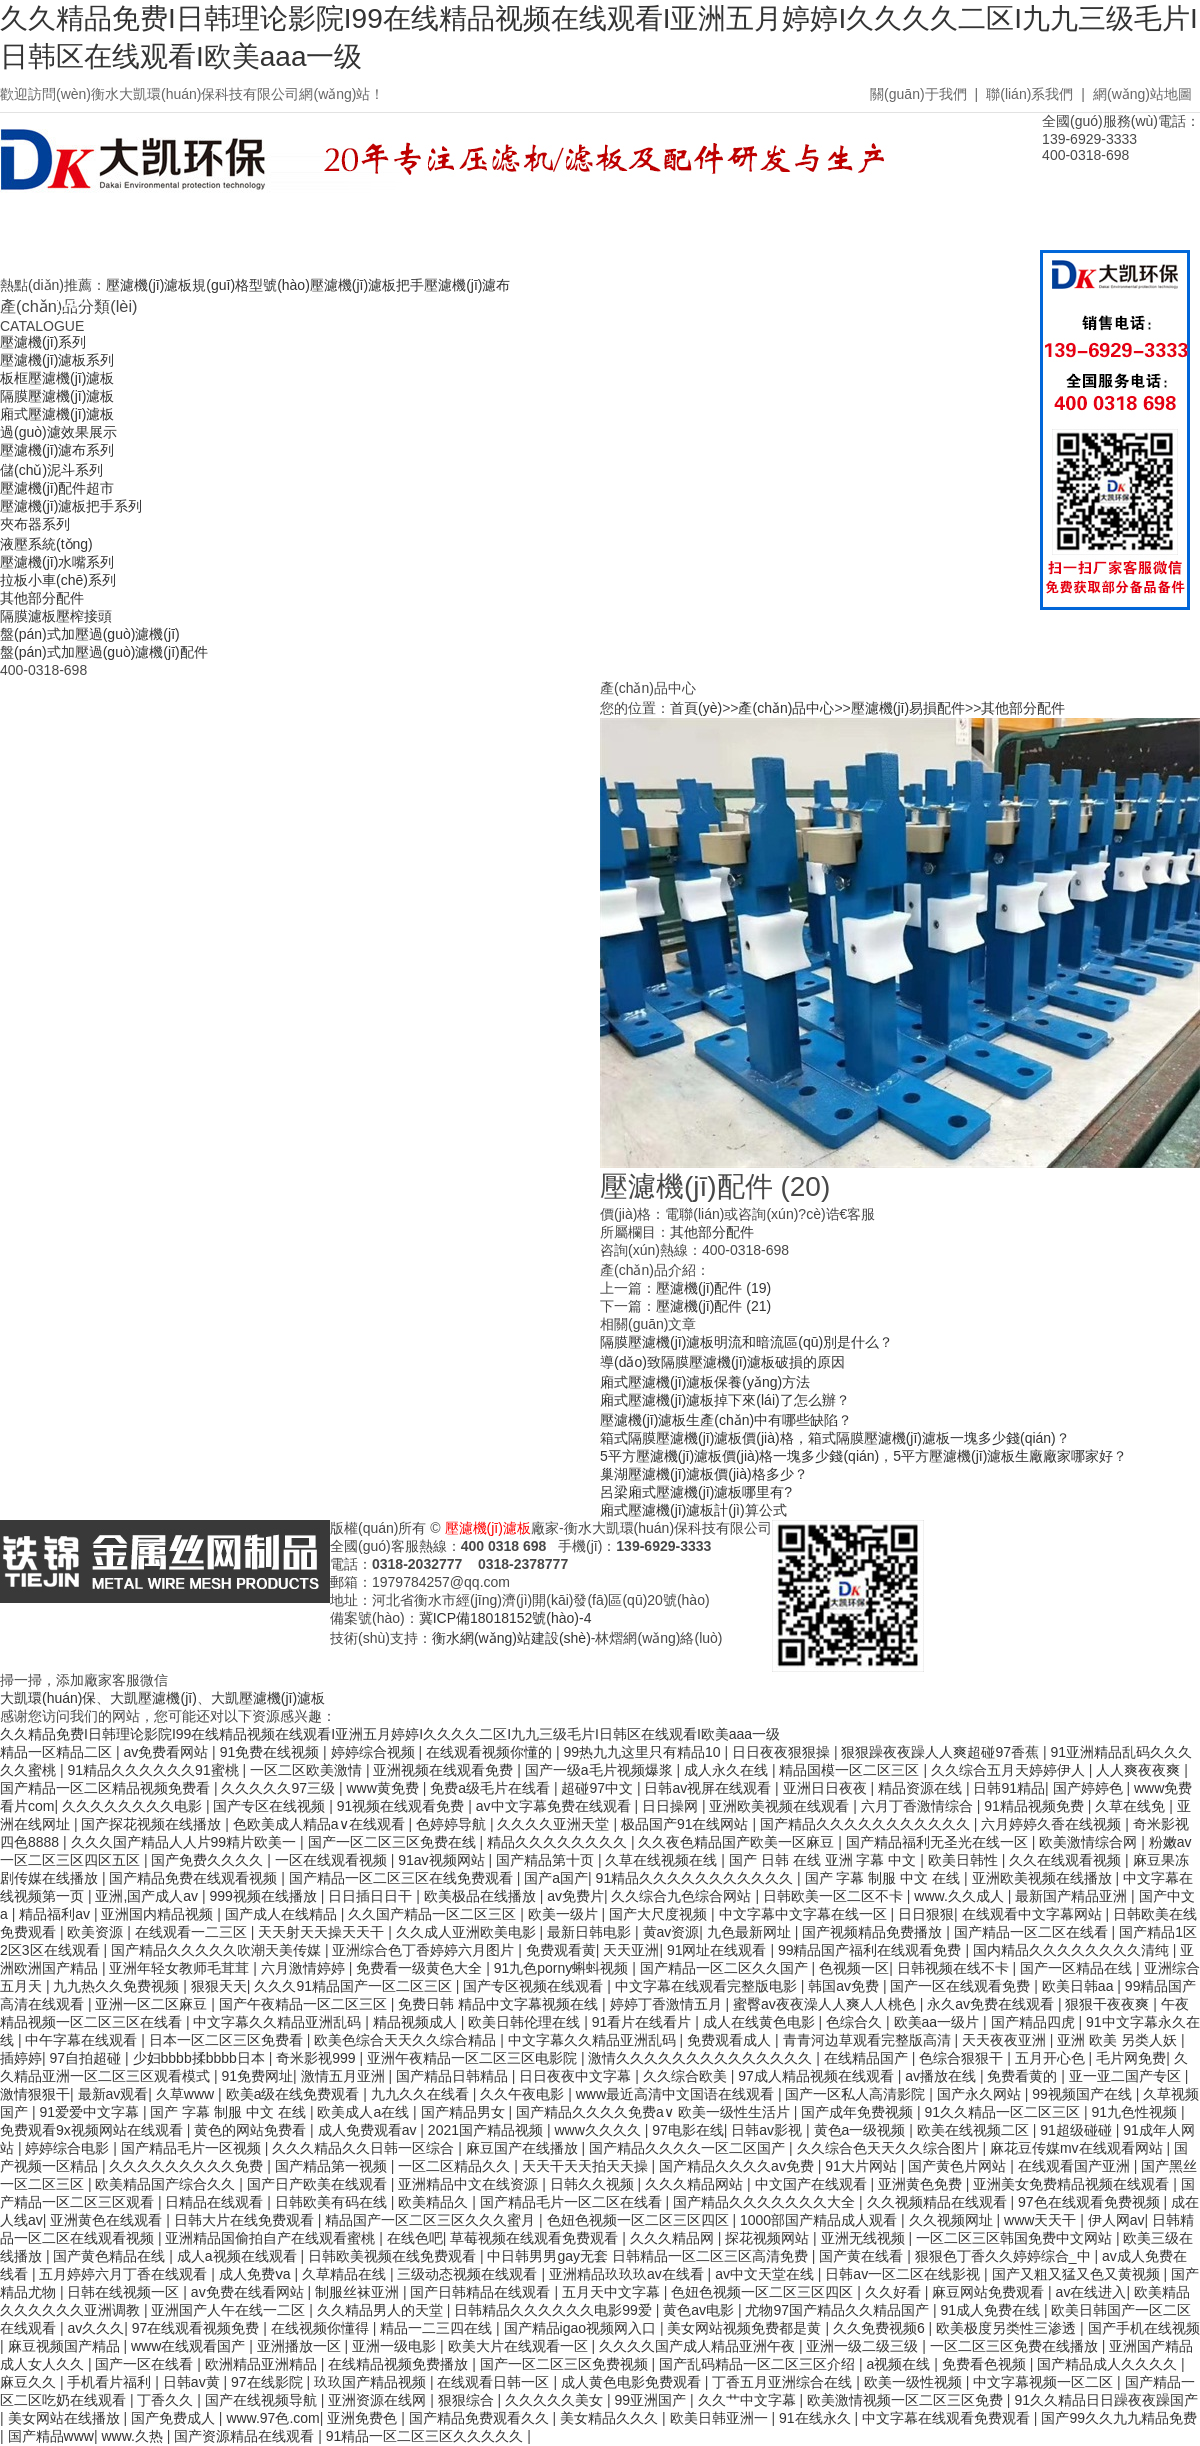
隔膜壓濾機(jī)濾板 (57, 396)
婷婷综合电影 (69, 2148)
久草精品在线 (346, 2274)
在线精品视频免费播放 (400, 2364)
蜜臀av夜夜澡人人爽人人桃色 (826, 2004)
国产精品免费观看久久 (481, 2418)
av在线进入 (1091, 2292)
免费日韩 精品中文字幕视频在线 (500, 2004)
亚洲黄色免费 (922, 2184)
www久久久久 (599, 2130)
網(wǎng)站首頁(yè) (69, 254)
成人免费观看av (369, 2130)
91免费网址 (257, 2076)
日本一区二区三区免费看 (228, 2040)
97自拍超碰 (87, 2058)
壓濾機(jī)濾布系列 (57, 450)
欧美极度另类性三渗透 (1008, 2328)
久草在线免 (1132, 1806)
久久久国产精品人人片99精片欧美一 (185, 1842)
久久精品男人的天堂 (382, 2310)
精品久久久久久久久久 (559, 1842)
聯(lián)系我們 (1029, 94)
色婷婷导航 (453, 1824)
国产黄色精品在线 (111, 2256)
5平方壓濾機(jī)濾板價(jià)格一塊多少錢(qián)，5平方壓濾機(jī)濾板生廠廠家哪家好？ (863, 1456)
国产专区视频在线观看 (535, 1986)
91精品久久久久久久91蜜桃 (154, 1770)
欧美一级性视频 (915, 2382)
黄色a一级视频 (862, 2130)
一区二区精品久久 (456, 2166)
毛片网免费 (1131, 2058)
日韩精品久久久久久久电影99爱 (554, 2310)
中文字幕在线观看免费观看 (948, 2418)
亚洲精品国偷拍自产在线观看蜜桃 (272, 2238)
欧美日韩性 (965, 1860)
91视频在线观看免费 (402, 1806)
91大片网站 (862, 2166)
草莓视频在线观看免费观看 (536, 2238)
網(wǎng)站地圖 (1142, 94)
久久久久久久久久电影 (134, 1806)
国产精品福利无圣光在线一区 (939, 1842)
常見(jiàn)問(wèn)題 (490, 243)
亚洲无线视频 (865, 2238)
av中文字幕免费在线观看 (555, 1806)
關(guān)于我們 (918, 94)
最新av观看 (113, 2094)
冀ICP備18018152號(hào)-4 (505, 1618)
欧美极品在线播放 (482, 1896)
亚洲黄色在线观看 (108, 2220)
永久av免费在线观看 (992, 2004)
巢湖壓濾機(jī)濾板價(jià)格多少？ (704, 1474)
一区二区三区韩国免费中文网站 (1016, 2238)
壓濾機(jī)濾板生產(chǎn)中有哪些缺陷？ (726, 1420)
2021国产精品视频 (487, 2130)
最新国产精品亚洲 (1073, 1896)
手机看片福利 (111, 2382)
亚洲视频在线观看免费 (445, 1770)
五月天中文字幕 (613, 2292)
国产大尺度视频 (660, 1914)
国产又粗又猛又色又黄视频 (1078, 2274)
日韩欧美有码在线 (333, 2202)
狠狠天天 (219, 1986)
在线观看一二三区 (193, 1932)
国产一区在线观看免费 (962, 1986)
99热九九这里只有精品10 (643, 1752)
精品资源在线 (922, 1788)
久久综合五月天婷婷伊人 (1010, 1770)
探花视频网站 (769, 2238)
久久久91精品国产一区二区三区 (354, 1986)
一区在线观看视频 (333, 1860)
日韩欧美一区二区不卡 (835, 1896)
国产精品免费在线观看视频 (195, 1878)
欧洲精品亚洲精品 (263, 2364)
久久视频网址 (953, 2220)
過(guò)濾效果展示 (58, 432)
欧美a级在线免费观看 (295, 2094)
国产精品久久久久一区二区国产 (689, 2148)
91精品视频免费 (1035, 1806)
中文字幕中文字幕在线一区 (805, 1914)
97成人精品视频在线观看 (817, 2076)
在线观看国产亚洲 (1076, 2166)
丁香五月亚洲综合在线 (784, 2382)
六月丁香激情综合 (919, 1806)
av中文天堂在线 (766, 2274)
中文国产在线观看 (813, 2184)
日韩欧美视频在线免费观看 (394, 2256)
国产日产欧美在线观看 (319, 2184)
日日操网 (672, 1806)
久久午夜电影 (524, 2094)
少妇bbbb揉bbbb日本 (201, 2058)
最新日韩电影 (591, 1932)
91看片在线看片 (643, 2022)
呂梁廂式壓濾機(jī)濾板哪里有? (696, 1492)
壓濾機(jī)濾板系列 (57, 360)
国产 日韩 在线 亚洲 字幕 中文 (824, 1860)
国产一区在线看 (146, 2364)
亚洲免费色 (364, 2418)
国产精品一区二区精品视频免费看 (107, 1788)
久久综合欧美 (687, 2076)
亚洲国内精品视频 (159, 1914)
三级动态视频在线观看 (469, 2274)
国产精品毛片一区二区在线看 (573, 2202)
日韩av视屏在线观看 (709, 1788)
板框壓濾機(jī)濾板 (57, 378)
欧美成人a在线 (365, 2112)
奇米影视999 (317, 2058)
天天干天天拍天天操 (587, 2166)
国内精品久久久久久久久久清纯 (1073, 1950)
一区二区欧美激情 (308, 1770)
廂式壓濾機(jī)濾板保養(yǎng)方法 (705, 1382)
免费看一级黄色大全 (421, 1968)
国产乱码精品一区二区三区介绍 (759, 2364)
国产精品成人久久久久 (1109, 2364)
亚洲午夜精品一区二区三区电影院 (474, 2058)
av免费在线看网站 (249, 2292)
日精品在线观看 (216, 2202)
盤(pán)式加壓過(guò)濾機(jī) (90, 634)
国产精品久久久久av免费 (738, 2166)
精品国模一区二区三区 (851, 1770)
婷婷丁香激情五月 (668, 2004)
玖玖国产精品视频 (372, 2382)
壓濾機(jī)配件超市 (57, 488)
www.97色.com (272, 2418)
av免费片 (575, 1896)
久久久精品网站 (696, 2184)
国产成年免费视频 (859, 2112)
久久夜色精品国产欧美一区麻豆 (738, 1842)
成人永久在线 (728, 1770)
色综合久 (856, 2022)
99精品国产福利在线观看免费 (871, 1950)
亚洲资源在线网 (379, 2400)
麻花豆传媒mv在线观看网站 (1078, 2148)
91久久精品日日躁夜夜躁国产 (1106, 2400)
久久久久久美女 (556, 2400)
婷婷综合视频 (375, 1752)
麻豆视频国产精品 (66, 2346)
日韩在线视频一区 (125, 2292)
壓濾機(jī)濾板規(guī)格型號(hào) (208, 285)
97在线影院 (268, 2382)
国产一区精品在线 (1078, 1968)
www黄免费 (384, 1788)
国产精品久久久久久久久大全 (766, 2202)
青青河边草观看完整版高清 (869, 2040)
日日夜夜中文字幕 (577, 2076)
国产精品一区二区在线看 (1033, 1932)
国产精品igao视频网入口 (582, 2328)
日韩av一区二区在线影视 (904, 2274)
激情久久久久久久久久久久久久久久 (702, 2058)
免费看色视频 (986, 2364)
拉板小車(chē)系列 (58, 580)
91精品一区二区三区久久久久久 (426, 2436)
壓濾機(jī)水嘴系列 (57, 562)
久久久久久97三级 (279, 1788)
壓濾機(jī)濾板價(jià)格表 (350, 254)
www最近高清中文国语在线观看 (677, 2094)
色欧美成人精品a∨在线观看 (321, 1824)
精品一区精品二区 (58, 1752)
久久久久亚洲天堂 (555, 1824)
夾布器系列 (35, 524)
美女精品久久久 (611, 2418)
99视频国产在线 (1083, 2094)
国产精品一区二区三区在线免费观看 (403, 1878)
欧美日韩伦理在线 (526, 2022)
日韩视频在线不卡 (955, 1968)
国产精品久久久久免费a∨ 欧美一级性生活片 (655, 2112)
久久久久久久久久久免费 (188, 2166)
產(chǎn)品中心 (209, 243)
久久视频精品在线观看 (939, 2202)
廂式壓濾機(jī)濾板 (57, 414)
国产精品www (51, 2436)
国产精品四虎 (1035, 2022)
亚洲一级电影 (396, 2346)
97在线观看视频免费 (197, 2328)
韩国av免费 (845, 1986)
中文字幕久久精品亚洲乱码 (279, 2022)
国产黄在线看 (863, 2256)
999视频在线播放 (265, 1896)
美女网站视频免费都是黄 (746, 2328)
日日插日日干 (372, 1896)
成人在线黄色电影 (761, 2022)
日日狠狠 (926, 1914)
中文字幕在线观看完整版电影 (708, 1986)
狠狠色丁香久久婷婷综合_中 (1005, 2256)
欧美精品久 (435, 2202)
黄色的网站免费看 (252, 2130)
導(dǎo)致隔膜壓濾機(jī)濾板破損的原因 (722, 1362)
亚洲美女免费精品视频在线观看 (1073, 2184)
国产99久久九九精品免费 (1119, 2418)
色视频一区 (854, 1968)
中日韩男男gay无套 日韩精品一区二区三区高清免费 (649, 2256)
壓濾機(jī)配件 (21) (713, 1306)
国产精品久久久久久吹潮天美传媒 (218, 1950)
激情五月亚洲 (345, 2076)
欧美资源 (97, 1932)
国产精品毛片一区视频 (193, 2148)
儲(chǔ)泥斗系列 (51, 470)
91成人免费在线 (991, 2310)
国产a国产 (556, 1878)
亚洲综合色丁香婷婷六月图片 (425, 1950)
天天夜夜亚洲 (1006, 2040)
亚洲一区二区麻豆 (153, 2004)
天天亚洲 (631, 1950)
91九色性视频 (1136, 2112)
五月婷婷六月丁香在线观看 (125, 2274)
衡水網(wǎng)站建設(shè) (511, 1638)
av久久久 (95, 2328)
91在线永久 (816, 2418)
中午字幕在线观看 (83, 2040)
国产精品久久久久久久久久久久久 (867, 1824)
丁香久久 (167, 2400)
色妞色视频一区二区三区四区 (640, 2220)
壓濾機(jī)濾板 (488, 1528)
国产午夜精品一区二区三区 (305, 2004)
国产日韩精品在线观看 (482, 2292)
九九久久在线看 (422, 2094)
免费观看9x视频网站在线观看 (93, 2130)
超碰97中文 (598, 1788)
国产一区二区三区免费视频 (566, 2364)
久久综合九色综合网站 (683, 1896)
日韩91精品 (1009, 1788)
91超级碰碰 (1077, 2130)
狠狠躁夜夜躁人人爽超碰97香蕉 (941, 1752)
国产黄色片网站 (959, 2166)
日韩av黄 (193, 2382)
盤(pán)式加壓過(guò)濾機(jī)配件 (104, 652)
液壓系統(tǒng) (46, 544)
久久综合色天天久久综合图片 (890, 2148)
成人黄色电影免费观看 (633, 2382)
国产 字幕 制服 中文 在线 (884, 1878)
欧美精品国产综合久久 (167, 2184)
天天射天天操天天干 (323, 1932)
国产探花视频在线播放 (153, 1824)
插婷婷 (21, 2058)
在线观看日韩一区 (495, 2382)
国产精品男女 (465, 2112)
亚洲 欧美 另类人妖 (1119, 2040)
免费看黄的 (1024, 2076)
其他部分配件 (42, 598)
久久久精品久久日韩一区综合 (365, 2148)
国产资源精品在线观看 (246, 2436)
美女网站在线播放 (66, 2418)
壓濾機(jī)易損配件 (908, 708)
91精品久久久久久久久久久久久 (696, 1878)
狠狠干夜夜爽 (1109, 2004)
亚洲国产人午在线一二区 (230, 2310)
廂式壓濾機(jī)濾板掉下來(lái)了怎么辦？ (725, 1400)
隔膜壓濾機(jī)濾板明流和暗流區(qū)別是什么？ (746, 1342)
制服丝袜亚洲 (359, 2292)
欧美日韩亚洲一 (721, 2418)
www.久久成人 (960, 1896)
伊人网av (1116, 2220)
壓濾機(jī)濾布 (467, 285)
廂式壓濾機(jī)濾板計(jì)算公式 (693, 1510)
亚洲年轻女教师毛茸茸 (181, 1968)
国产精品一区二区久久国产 (726, 1968)
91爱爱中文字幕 (90, 2112)
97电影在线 (688, 2130)
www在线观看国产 (190, 2346)
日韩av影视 (768, 2130)
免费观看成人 (731, 2040)
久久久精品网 (674, 2238)
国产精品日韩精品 (454, 2076)
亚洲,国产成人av (148, 1896)
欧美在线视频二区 (975, 2130)
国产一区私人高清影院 (857, 2094)
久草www (187, 2094)
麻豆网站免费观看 (990, 2292)
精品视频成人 (417, 2022)
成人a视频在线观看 (239, 2256)
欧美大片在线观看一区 (520, 2346)
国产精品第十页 (547, 1860)
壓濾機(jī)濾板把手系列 (71, 506)
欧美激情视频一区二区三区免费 (907, 2400)
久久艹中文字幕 (749, 2400)
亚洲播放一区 (301, 2346)
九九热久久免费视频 (118, 1986)
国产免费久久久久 (209, 1860)
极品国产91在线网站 (686, 1824)
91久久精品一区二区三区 (1004, 2112)
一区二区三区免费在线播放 (1016, 2346)
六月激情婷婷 (305, 1968)
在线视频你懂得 (322, 2328)
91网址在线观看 (718, 1950)
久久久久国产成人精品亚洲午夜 (699, 2346)
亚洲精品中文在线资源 (470, 2184)
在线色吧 (415, 2238)
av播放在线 (942, 2076)
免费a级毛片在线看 (492, 1788)
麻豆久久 (30, 2382)
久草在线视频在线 (663, 1860)
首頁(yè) (696, 708)
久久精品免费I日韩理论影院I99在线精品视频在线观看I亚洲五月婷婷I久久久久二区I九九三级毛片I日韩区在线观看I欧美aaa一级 (390, 1734)
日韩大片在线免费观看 (246, 2220)
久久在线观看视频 (1067, 1860)
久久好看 (895, 2292)
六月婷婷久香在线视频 (1053, 1824)
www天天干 (1042, 2220)
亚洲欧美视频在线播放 (1044, 1878)
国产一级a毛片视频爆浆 (601, 1770)
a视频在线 (901, 2364)
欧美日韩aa (1079, 1986)
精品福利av (56, 1914)
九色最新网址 (751, 1932)
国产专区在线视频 (271, 1806)
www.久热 (133, 2436)
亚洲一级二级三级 (864, 2346)
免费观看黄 (561, 1950)
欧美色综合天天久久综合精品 (407, 2040)
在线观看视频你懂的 (491, 1752)
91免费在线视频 (271, 1752)
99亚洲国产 (652, 2400)
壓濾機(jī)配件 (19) (713, 1288)
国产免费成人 (175, 2418)
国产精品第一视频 (333, 2166)
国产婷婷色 (1090, 1788)
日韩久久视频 (594, 2184)
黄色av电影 (700, 2310)
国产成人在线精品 (283, 1914)
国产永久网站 (981, 2094)
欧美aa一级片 (938, 2022)
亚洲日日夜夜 (827, 1788)
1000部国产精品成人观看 (820, 2220)
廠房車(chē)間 (630, 243)
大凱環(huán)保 (48, 1698)
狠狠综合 (468, 2400)
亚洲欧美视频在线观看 (781, 1806)
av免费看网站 (167, 1752)
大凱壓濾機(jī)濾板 (268, 1698)
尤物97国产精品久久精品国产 (838, 2310)
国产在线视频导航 (263, 2400)
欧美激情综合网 (1090, 1842)
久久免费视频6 (881, 2328)
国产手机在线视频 (1144, 2328)
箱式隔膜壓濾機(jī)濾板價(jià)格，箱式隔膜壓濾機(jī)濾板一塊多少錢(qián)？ (835, 1438)
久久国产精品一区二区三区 (434, 1914)
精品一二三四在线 (438, 2328)
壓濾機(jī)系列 (43, 342)
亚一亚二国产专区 (1127, 2076)
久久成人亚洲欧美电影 (468, 1932)
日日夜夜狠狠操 (783, 1752)
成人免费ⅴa (257, 2274)
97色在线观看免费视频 (1090, 2202)
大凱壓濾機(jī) (153, 1698)
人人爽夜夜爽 (1140, 1770)
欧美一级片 (565, 1914)
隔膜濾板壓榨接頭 (56, 616)
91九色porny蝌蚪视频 (563, 1968)
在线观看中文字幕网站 (1034, 1914)
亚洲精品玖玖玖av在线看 (628, 2274)
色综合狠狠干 (963, 2058)
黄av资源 (671, 1932)
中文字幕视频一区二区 (1045, 2382)
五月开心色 (1052, 2058)
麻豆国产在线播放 (524, 2148)
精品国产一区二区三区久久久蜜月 (432, 2220)
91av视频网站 (443, 1860)
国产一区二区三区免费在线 (394, 1842)
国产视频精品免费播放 (874, 1932)
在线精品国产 (868, 2058)
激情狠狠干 (35, 2094)
